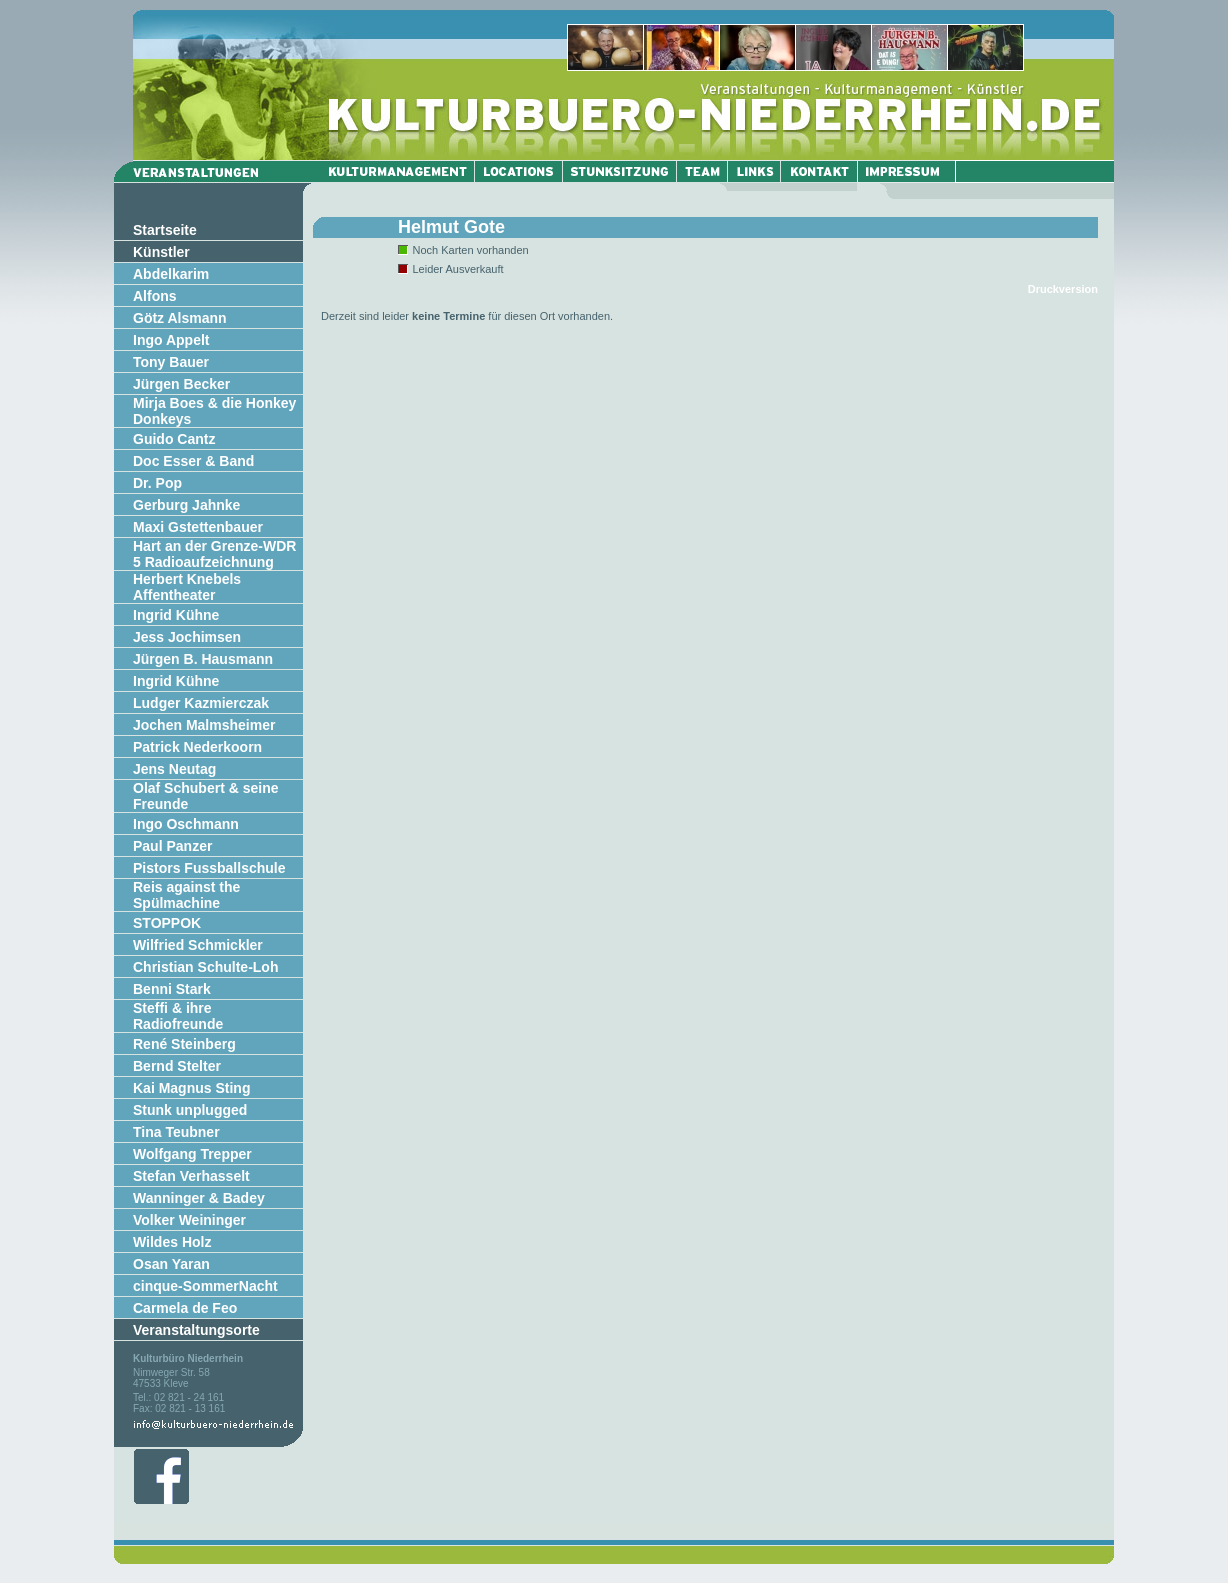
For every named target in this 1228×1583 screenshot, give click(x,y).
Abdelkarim (171, 274)
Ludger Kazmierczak (201, 703)
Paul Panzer (172, 846)
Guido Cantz (174, 439)
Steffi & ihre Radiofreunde (178, 1016)
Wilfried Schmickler (198, 945)
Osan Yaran (171, 1264)
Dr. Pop (157, 483)
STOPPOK (167, 923)
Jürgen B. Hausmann (203, 659)
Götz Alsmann (180, 318)
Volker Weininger (189, 1220)
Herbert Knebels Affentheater (187, 587)
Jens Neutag (174, 769)
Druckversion (1063, 289)
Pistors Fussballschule (209, 868)
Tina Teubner (176, 1132)
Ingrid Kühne (176, 615)
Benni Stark (172, 989)
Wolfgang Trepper (192, 1154)
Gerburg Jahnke (186, 505)
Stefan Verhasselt (191, 1176)
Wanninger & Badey (199, 1198)
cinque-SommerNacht (205, 1286)
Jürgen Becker (181, 384)
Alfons (155, 296)
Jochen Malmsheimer (204, 725)
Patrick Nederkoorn (197, 747)
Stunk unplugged (190, 1110)
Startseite (165, 230)
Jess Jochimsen (187, 637)
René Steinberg (184, 1044)
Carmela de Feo (185, 1308)
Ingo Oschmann (186, 824)
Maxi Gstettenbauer (198, 527)
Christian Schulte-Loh (205, 967)
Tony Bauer (171, 362)
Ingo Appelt (171, 340)
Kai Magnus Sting (191, 1088)
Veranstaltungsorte (196, 1330)
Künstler (161, 252)
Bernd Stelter (177, 1066)
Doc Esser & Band (193, 461)
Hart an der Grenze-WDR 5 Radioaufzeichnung (214, 554)
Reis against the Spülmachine (186, 895)
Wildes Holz (172, 1242)
